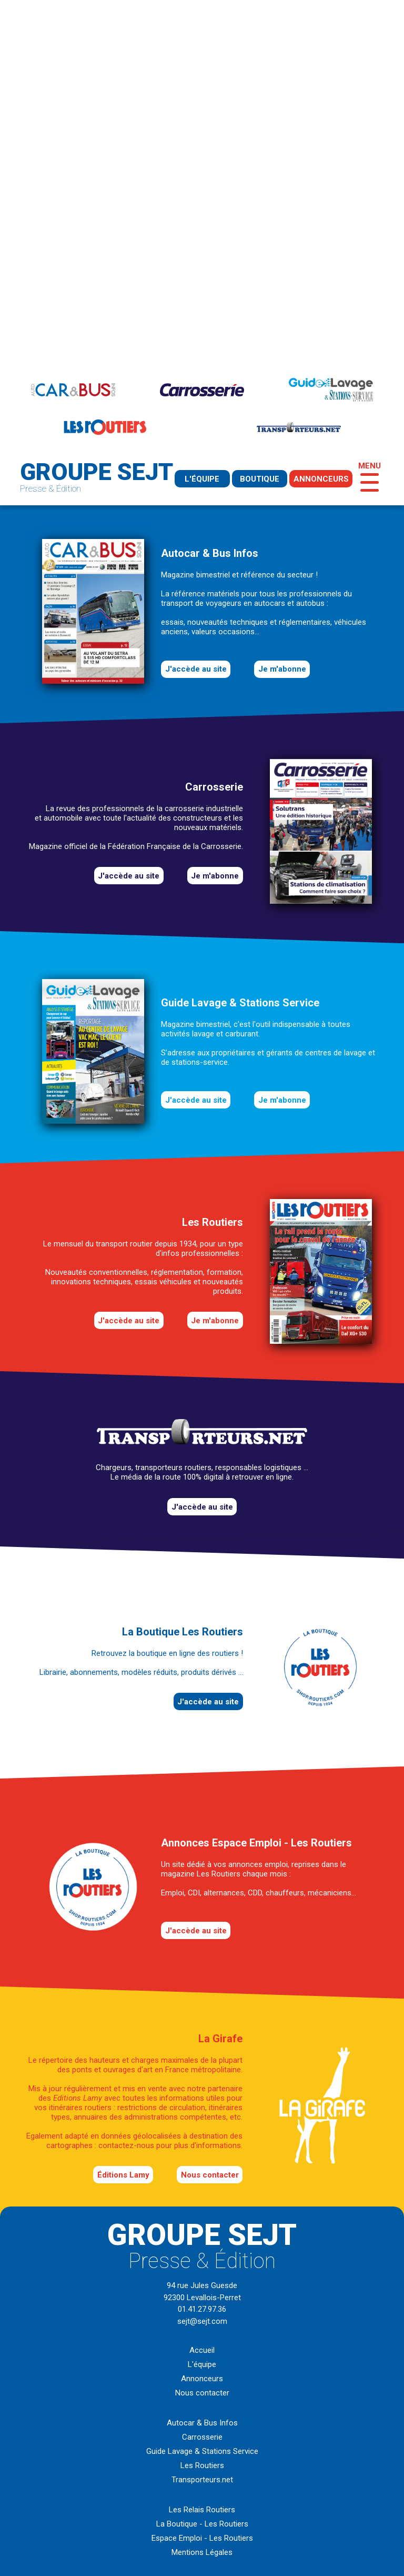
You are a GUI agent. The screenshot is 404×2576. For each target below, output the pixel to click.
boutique (259, 479)
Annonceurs (202, 2378)
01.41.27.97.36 (202, 2309)
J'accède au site (196, 669)
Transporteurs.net (202, 2479)
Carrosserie (202, 2437)
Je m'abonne (282, 669)
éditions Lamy (123, 2175)
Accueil (202, 2350)
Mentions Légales (202, 2552)
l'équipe (202, 479)
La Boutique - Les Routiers (202, 2524)
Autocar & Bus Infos (202, 2423)
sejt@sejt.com (202, 2321)
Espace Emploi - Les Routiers (202, 2538)
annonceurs (321, 479)
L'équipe (202, 2364)
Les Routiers (202, 2465)
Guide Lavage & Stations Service (202, 2451)
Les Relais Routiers (202, 2509)
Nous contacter (210, 2175)
